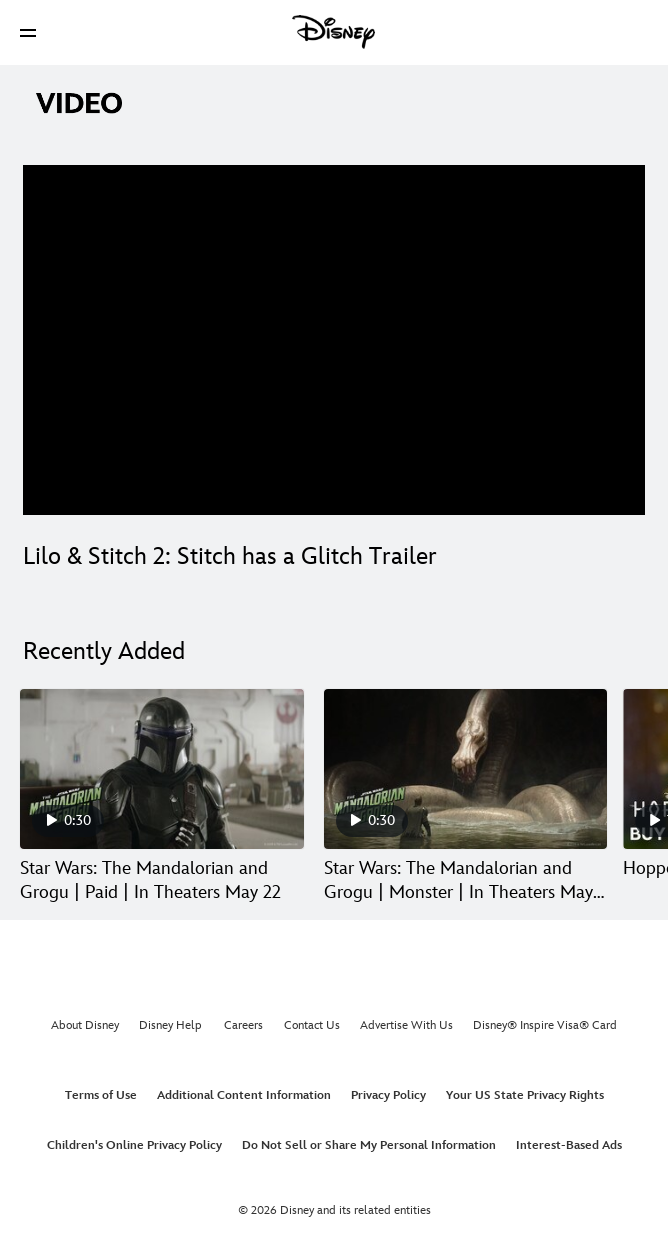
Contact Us (312, 1025)
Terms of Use (101, 1095)
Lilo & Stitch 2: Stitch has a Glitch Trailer (230, 556)
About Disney (85, 1025)
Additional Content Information (244, 1095)
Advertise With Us (406, 1025)
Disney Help (170, 1025)
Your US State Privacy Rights (525, 1095)
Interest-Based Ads (569, 1145)
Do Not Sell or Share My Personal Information (369, 1145)
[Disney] (334, 32)
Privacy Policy (388, 1095)
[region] (334, 340)
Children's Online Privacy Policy (134, 1145)
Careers (243, 1025)
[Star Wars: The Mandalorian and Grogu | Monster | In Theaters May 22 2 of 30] (466, 769)
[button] (28, 32)
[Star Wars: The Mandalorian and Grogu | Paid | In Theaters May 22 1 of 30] (162, 769)
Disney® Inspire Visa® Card (545, 1025)
